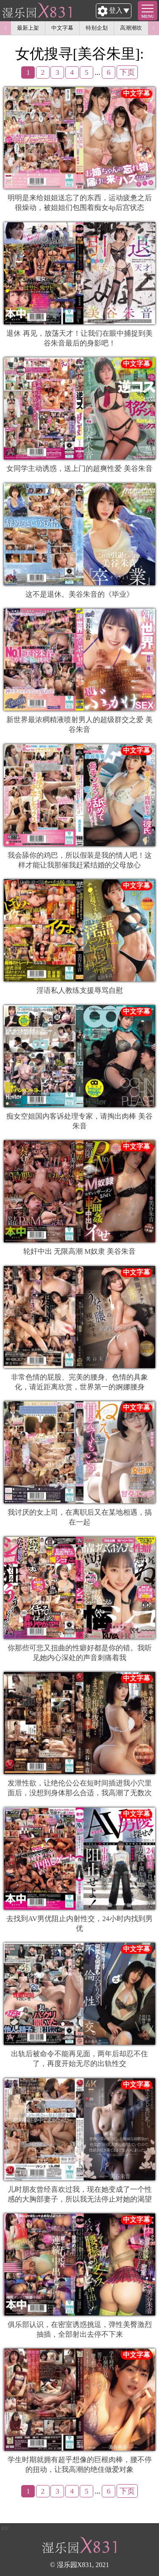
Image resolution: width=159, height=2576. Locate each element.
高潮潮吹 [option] (131, 28)
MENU (147, 16)
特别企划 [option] (97, 28)
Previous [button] (5, 28)
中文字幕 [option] (62, 28)
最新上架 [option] (28, 28)
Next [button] (153, 28)
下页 (127, 72)
